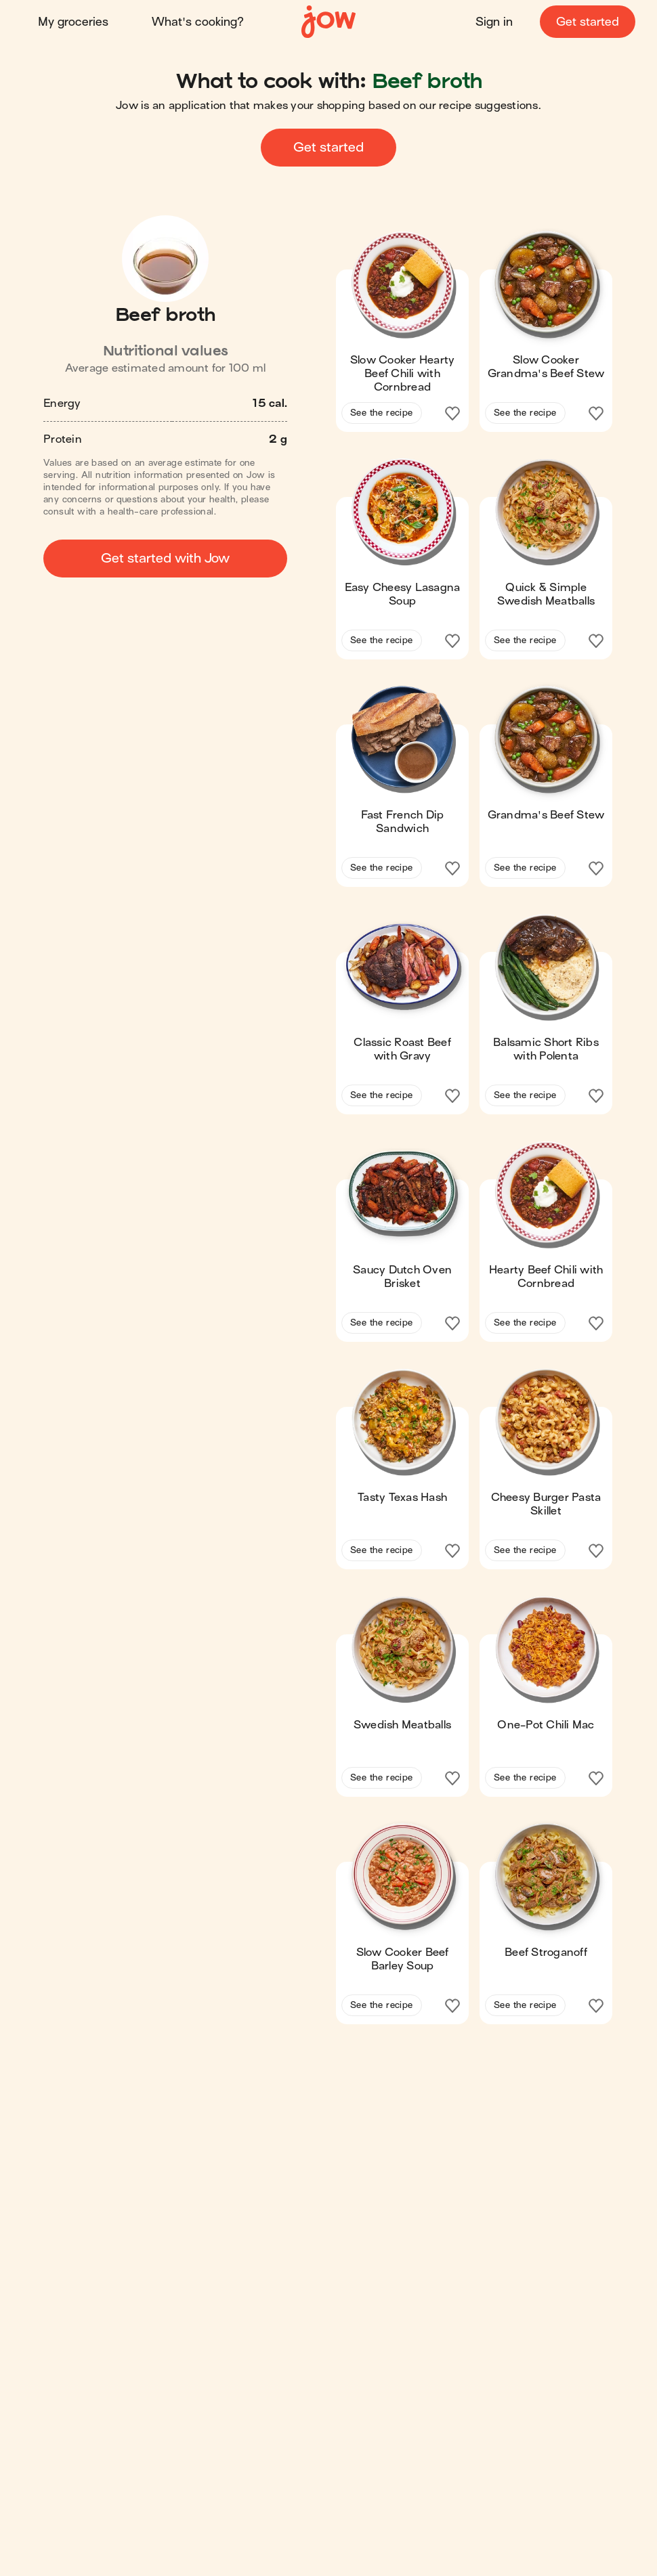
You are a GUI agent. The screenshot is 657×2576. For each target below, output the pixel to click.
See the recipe (381, 413)
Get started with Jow (165, 558)
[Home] (328, 22)
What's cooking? (198, 22)
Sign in (494, 22)
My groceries (73, 22)
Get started (587, 22)
